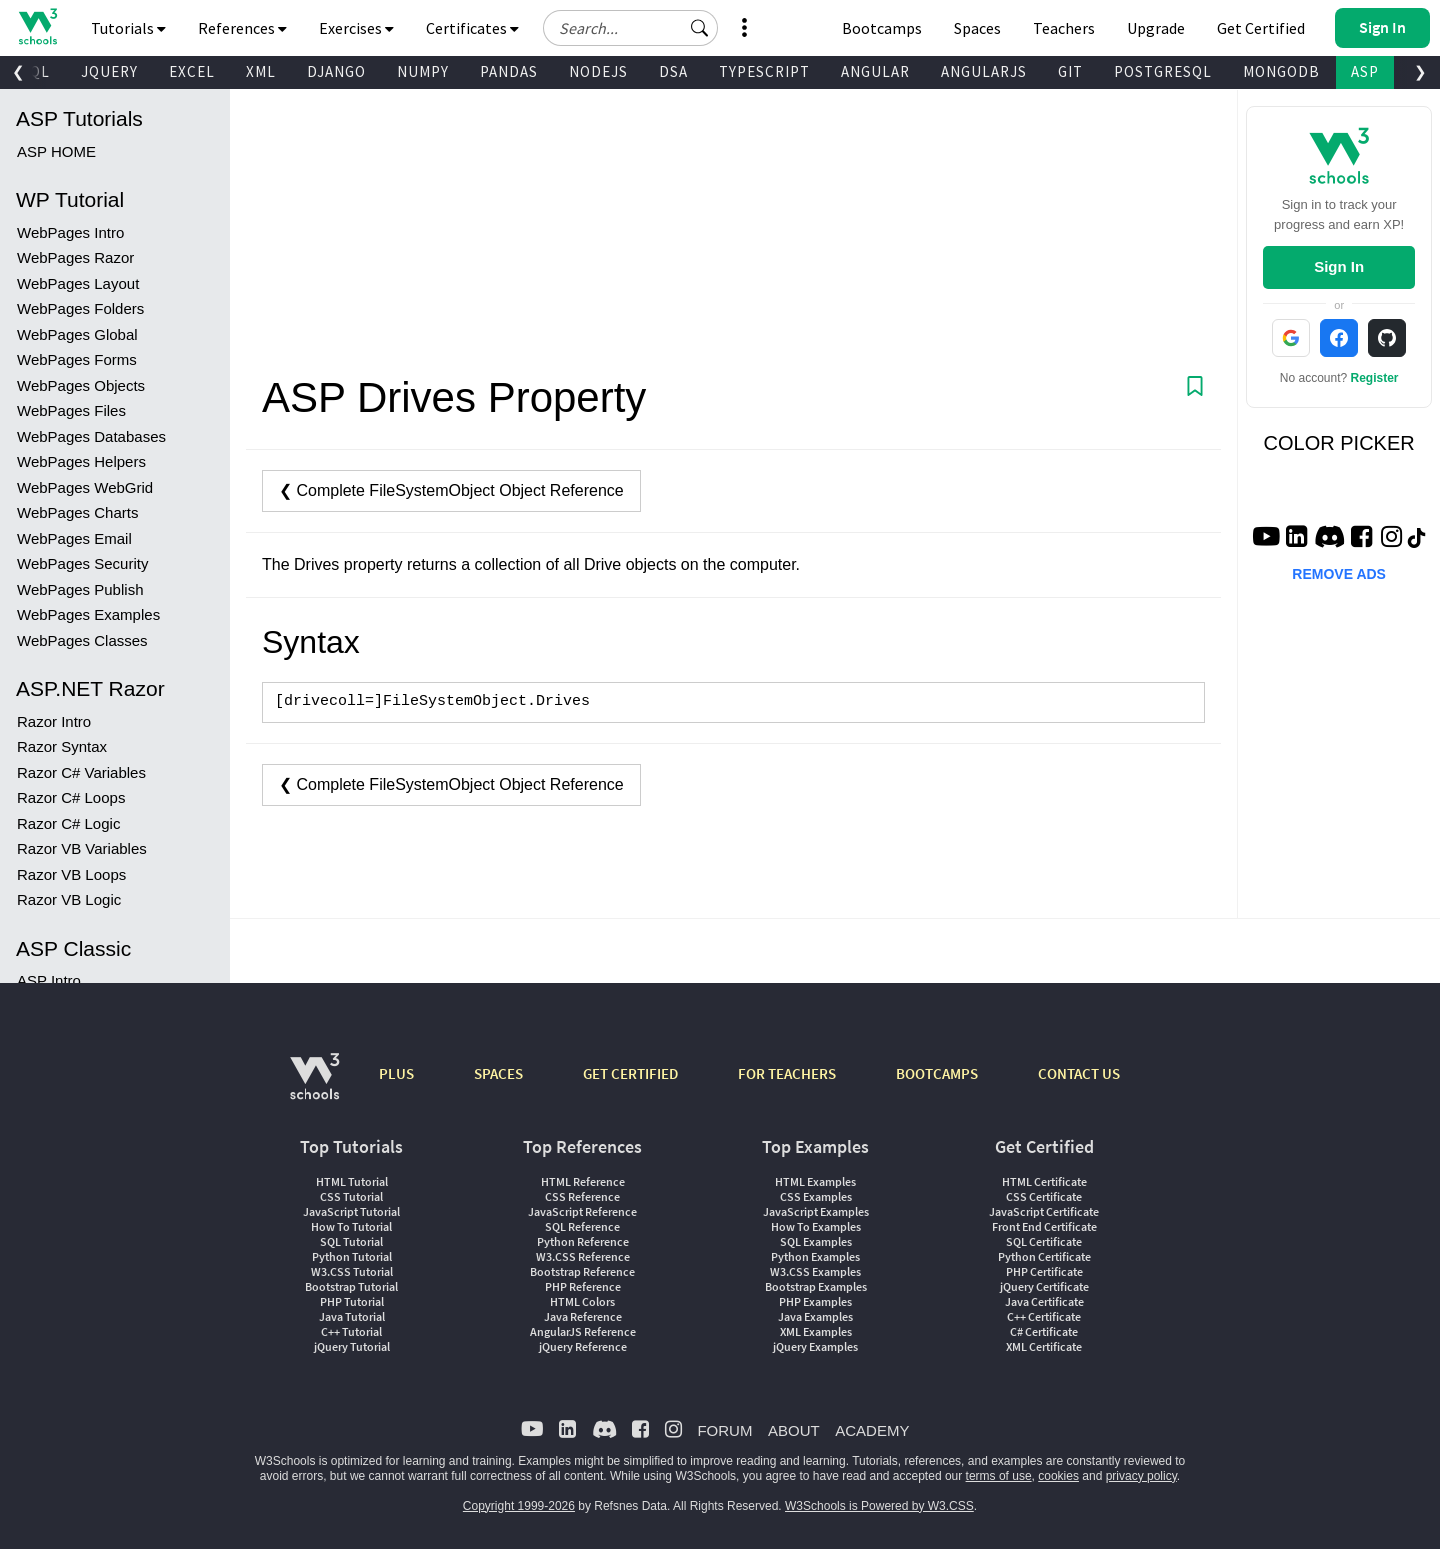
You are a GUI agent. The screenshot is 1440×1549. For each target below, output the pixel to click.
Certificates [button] (472, 28)
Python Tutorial (352, 1256)
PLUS (396, 1073)
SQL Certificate (1044, 1241)
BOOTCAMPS (937, 1073)
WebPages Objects (81, 385)
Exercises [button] (356, 28)
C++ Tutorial (351, 1331)
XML (261, 71)
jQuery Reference (583, 1346)
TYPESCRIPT (764, 71)
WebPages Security (82, 563)
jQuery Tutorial (352, 1346)
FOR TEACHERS (787, 1073)
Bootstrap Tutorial (351, 1286)
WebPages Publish (80, 589)
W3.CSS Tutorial (352, 1271)
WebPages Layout (78, 283)
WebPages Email (74, 538)
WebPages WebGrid (85, 487)
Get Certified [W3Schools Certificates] (1261, 28)
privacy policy (1141, 1476)
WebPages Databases (91, 436)
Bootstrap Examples (816, 1286)
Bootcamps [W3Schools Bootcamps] (882, 28)
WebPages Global (77, 334)
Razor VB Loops (71, 874)
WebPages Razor (75, 257)
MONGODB (1281, 71)
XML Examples (816, 1331)
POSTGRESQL (1163, 71)
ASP (1365, 71)
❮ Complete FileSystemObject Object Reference (451, 490)
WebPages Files (71, 410)
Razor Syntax (62, 746)
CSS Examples (816, 1196)
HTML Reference (583, 1181)
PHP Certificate (1044, 1271)
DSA (673, 71)
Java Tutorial (352, 1316)
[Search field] (630, 28)
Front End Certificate (1044, 1226)
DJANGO (336, 71)
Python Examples (815, 1256)
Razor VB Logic (69, 899)
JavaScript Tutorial (351, 1211)
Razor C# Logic (68, 823)
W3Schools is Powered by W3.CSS (879, 1506)
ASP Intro (49, 980)
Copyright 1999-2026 (519, 1506)
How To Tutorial (351, 1226)
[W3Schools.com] (314, 1086)
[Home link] (37, 26)
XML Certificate (1044, 1346)
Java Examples (815, 1316)
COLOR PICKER (1339, 443)
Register (1375, 378)
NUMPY (423, 71)
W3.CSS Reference (583, 1256)
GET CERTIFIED (630, 1073)
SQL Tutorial (351, 1241)
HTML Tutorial (352, 1181)
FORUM (724, 1430)
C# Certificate (1044, 1331)
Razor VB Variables (82, 848)
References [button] (242, 28)
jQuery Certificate (1044, 1286)
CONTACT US (1079, 1073)
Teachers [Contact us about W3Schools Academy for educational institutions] (1064, 28)
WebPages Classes (82, 640)
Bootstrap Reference (582, 1271)
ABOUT (794, 1430)
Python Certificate (1044, 1256)
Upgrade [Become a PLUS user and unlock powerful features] (1156, 28)
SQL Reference (582, 1226)
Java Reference (583, 1316)
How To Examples (816, 1226)
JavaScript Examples (816, 1211)
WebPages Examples (88, 614)
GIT (1070, 71)
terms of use (999, 1476)
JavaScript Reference (582, 1211)
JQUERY (109, 71)
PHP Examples (815, 1301)
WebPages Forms (77, 359)
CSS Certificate (1044, 1196)
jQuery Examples (815, 1346)
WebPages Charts (77, 512)
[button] (700, 28)
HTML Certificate (1044, 1181)
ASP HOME (56, 151)
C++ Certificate (1044, 1316)
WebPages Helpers (81, 461)
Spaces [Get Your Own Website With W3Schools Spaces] (977, 28)
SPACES (498, 1073)
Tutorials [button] (128, 28)
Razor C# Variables (81, 772)
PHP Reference (583, 1286)
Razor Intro (54, 721)
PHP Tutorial (352, 1301)
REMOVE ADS (1339, 574)
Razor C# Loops (71, 797)
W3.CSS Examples (815, 1271)
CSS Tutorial (351, 1196)
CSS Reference (582, 1196)
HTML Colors (582, 1301)
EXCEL (192, 71)
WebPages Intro (70, 232)
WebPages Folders (80, 308)
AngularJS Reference (583, 1331)
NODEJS (598, 71)
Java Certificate (1044, 1301)
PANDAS (509, 71)
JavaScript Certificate (1044, 1211)
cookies (1058, 1476)
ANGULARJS (984, 71)
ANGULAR (875, 71)
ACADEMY (872, 1430)
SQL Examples (816, 1241)
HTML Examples (815, 1181)
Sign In (1339, 266)
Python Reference (583, 1241)
